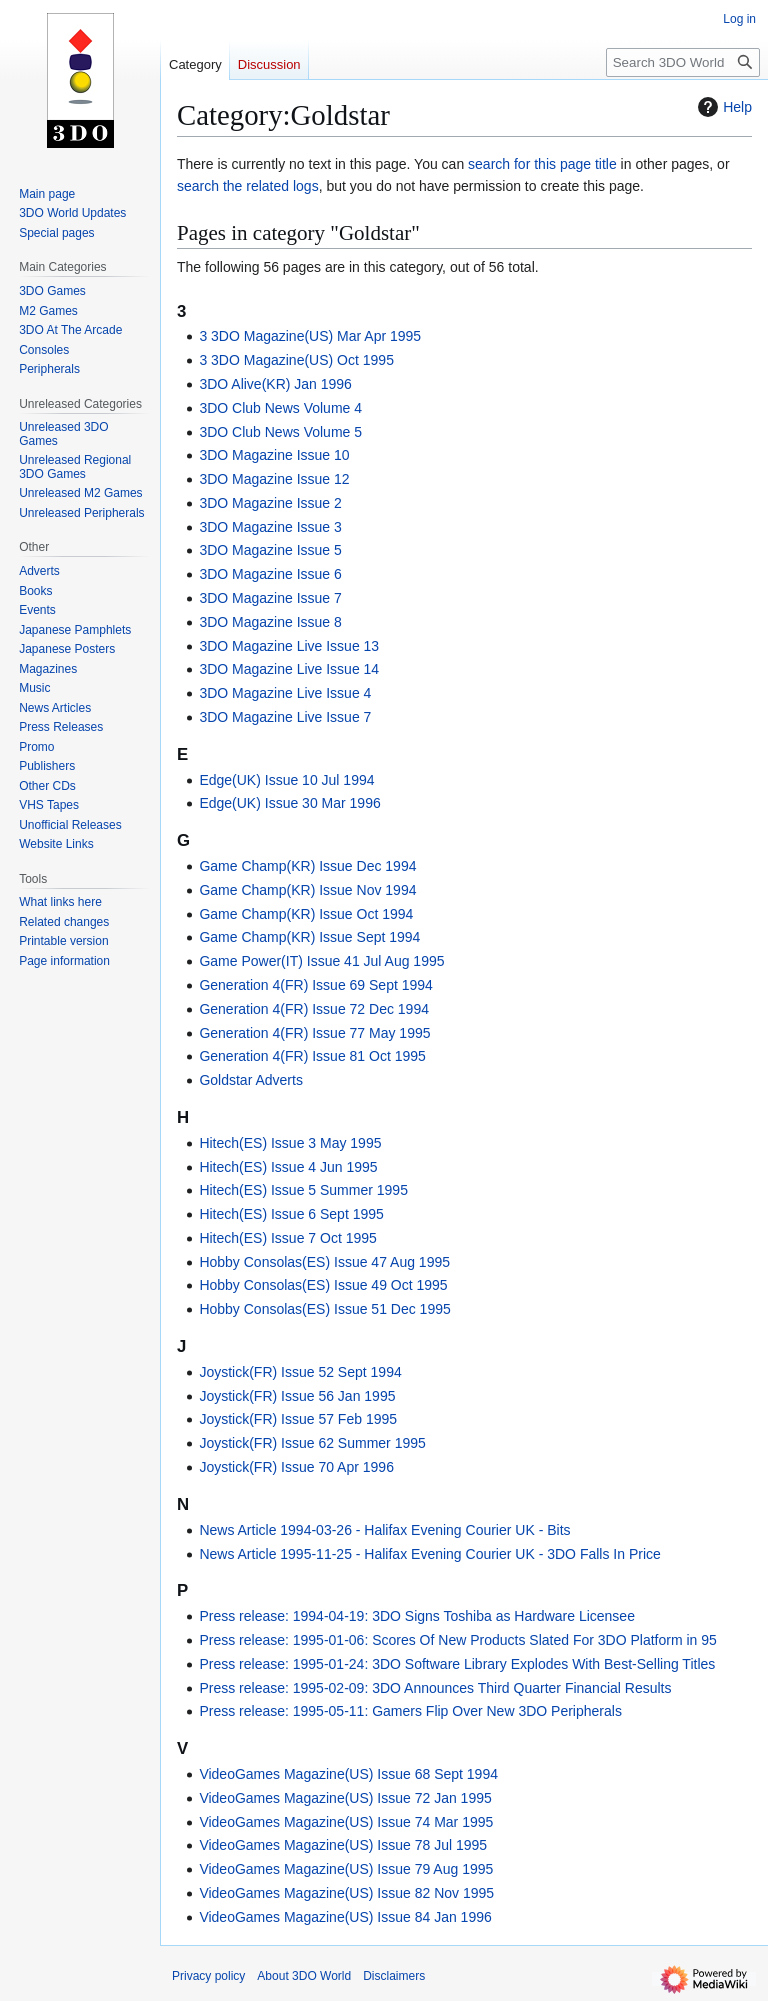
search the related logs (248, 186)
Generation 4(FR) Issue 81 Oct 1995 (312, 1056)
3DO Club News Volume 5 (280, 432)
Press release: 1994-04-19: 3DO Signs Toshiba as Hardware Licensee (417, 1616)
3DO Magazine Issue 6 (270, 574)
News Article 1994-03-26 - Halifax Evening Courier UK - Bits (384, 1530)
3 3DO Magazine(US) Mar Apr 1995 (310, 336)
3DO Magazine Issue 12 (274, 479)
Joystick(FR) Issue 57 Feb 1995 (298, 1419)
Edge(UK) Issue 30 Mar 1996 (289, 803)
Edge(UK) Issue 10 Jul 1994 (286, 780)
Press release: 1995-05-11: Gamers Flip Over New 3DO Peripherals (410, 1711)
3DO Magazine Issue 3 (270, 527)
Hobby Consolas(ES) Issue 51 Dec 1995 (324, 1309)
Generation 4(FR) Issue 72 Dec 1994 (314, 1009)
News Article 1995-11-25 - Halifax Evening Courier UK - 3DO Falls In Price (429, 1554)
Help (722, 107)
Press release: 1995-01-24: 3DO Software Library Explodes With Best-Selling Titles (457, 1664)
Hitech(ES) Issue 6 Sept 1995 (291, 1214)
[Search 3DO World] (683, 62)
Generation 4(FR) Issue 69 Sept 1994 (315, 985)
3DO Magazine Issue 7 (270, 598)
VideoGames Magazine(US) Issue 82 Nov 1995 (346, 1893)
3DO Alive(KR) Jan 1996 (275, 384)
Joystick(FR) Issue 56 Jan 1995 (297, 1396)
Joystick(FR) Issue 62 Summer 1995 (312, 1443)
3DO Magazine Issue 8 (270, 622)
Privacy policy (208, 1976)
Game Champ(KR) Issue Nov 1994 (307, 890)
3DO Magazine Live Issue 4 (285, 693)
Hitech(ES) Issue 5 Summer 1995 (303, 1190)
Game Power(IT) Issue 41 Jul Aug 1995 (321, 961)
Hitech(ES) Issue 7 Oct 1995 (287, 1238)
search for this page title (542, 164)
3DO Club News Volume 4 (280, 408)
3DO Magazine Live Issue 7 (285, 717)
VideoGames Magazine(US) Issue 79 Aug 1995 (346, 1869)
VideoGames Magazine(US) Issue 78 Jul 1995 (343, 1845)
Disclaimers (394, 1976)
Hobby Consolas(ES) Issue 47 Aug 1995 (324, 1262)
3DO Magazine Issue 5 (270, 550)
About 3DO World (304, 1976)
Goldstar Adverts (251, 1080)
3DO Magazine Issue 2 (270, 503)
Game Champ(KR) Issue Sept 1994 (309, 937)
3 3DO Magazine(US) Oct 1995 (296, 360)
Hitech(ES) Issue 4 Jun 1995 (288, 1167)
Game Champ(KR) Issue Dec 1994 (307, 866)
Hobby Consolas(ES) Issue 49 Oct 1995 (323, 1285)
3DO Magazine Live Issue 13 (289, 646)
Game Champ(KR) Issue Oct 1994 (306, 914)
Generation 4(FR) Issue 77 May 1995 (314, 1033)
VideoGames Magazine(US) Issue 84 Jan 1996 (345, 1917)
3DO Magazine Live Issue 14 (289, 669)
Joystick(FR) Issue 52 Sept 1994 (300, 1372)
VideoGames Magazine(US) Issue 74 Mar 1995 (346, 1822)
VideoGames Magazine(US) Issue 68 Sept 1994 (348, 1774)
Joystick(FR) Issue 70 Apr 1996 (296, 1467)
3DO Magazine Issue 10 (274, 455)
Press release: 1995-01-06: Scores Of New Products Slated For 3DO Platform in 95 (457, 1640)
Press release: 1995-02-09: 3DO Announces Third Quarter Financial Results (435, 1688)
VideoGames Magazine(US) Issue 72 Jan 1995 (345, 1798)
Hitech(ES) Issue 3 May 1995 (290, 1143)
